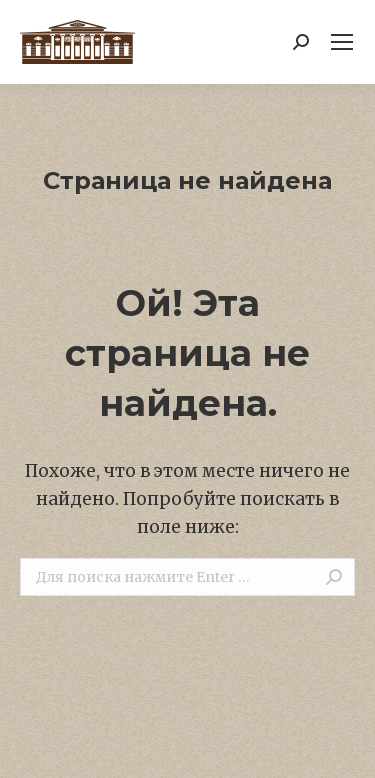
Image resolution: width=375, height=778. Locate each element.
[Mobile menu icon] (342, 42)
